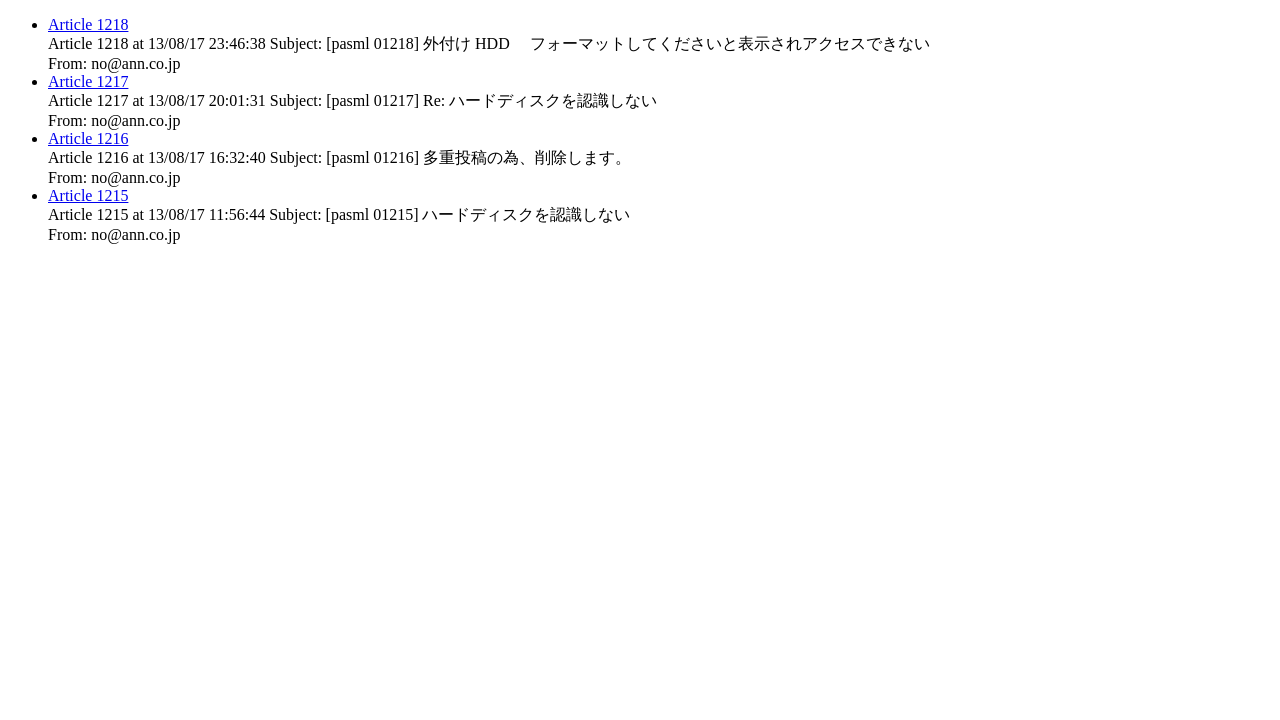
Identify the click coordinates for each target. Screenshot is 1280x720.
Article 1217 (88, 81)
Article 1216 (88, 138)
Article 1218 (88, 24)
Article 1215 (88, 195)
